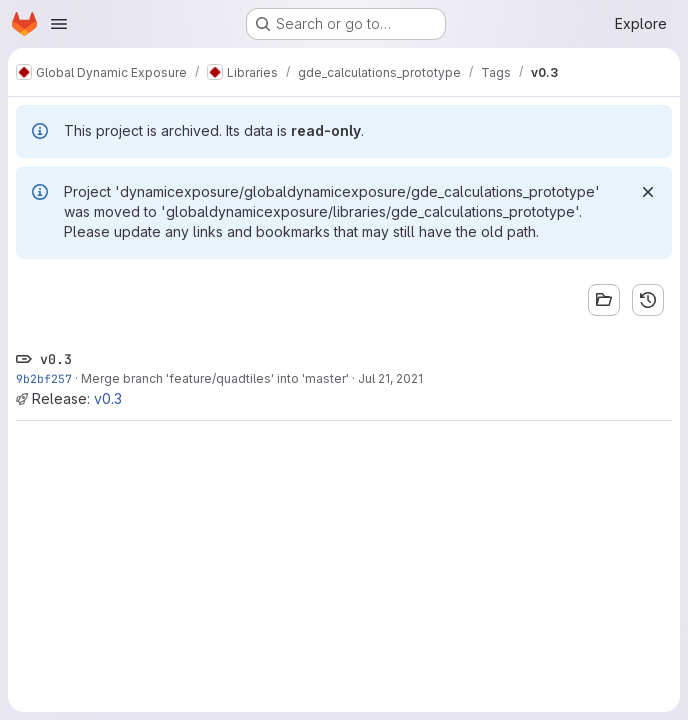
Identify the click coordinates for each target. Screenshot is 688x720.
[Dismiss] (648, 192)
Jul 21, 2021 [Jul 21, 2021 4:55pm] (390, 378)
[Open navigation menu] (59, 24)
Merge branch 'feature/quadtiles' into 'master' (215, 378)
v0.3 (108, 398)
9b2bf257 (44, 378)
